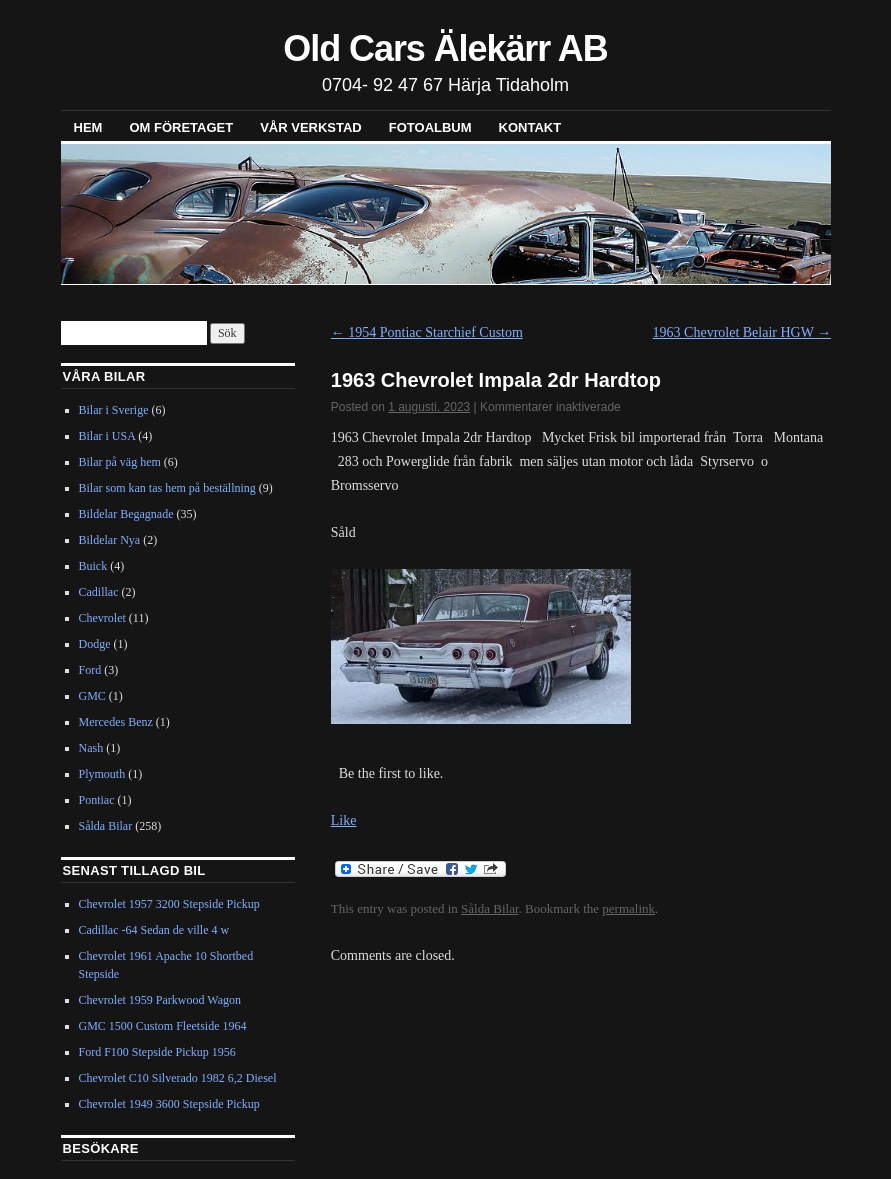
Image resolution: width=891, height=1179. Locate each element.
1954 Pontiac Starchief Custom (427, 332)
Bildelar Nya (110, 540)
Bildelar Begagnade (126, 514)
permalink (628, 908)
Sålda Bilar (489, 908)
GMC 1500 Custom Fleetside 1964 (163, 1026)
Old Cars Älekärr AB (445, 48)
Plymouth (102, 774)
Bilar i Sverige (114, 410)
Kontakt (530, 127)
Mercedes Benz (116, 722)
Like (344, 820)
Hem (88, 127)
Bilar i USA (107, 436)
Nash (91, 748)
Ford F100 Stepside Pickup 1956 (157, 1052)
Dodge (95, 644)
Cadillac (99, 592)
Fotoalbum (430, 127)
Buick (93, 566)
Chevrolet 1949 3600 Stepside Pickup (169, 1104)
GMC (92, 696)
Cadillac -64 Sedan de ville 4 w (154, 930)
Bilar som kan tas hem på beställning (167, 488)
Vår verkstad (311, 127)
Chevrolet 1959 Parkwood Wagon (160, 1000)
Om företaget (181, 127)
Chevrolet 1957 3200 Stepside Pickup (169, 904)
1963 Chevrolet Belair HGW (742, 332)
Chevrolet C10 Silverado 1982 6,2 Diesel (178, 1078)
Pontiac (97, 800)
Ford (90, 670)
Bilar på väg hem (120, 462)
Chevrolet (102, 618)
